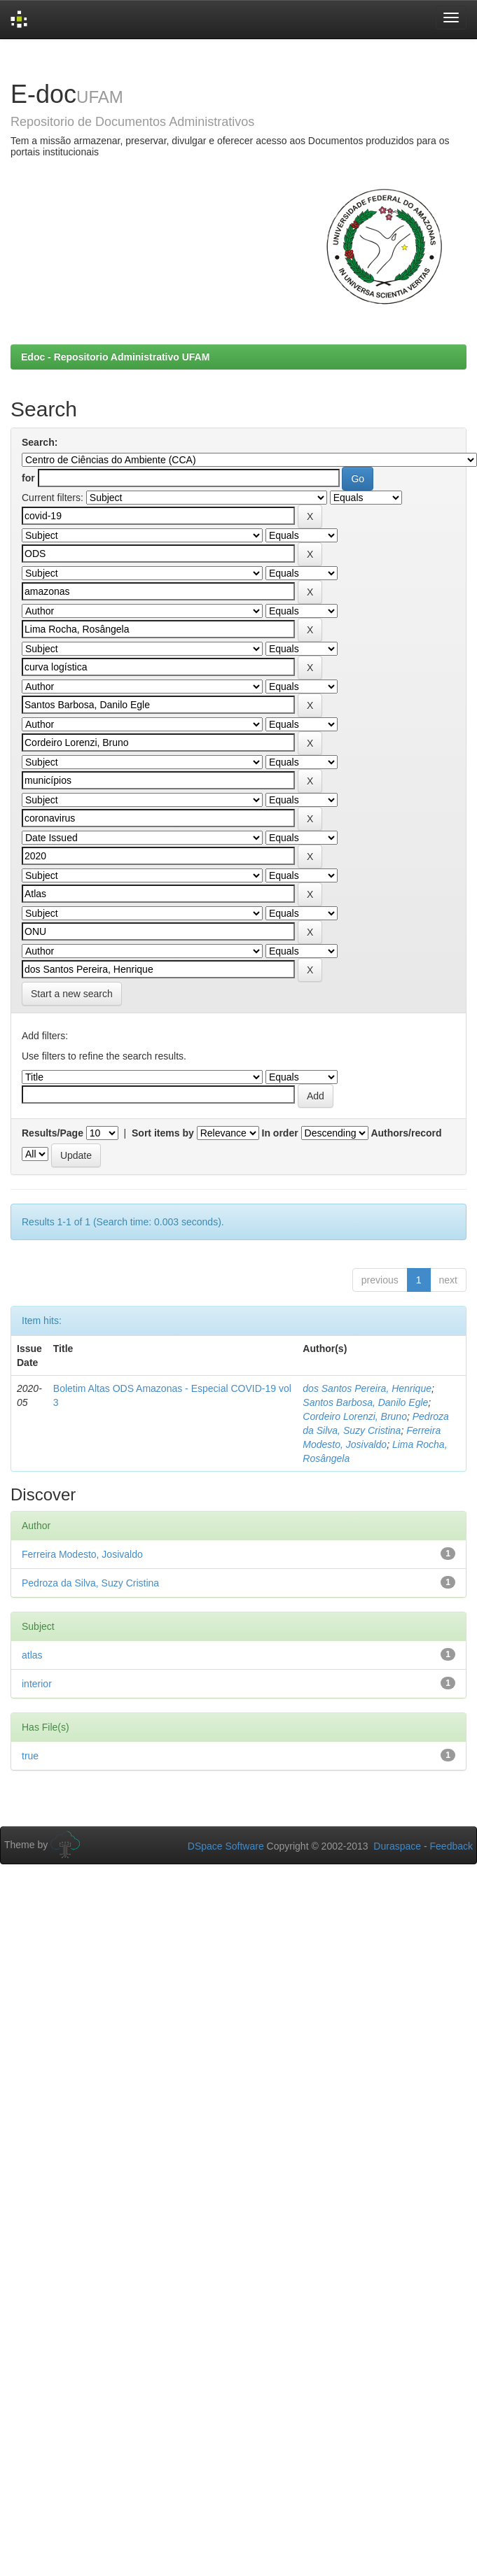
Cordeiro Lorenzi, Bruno (355, 1416)
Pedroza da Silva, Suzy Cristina (90, 1583)
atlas (32, 1655)
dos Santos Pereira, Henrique (367, 1388)
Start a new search (72, 993)
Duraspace (397, 1846)
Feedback (451, 1846)
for (28, 478)
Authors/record (406, 1133)
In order (280, 1133)
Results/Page (52, 1133)
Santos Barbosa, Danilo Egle (365, 1402)
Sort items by (163, 1133)
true (30, 1755)
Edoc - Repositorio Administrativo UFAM (115, 357)
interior (37, 1683)
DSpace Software (226, 1846)
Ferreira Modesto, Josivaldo (82, 1554)
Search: (39, 442)
